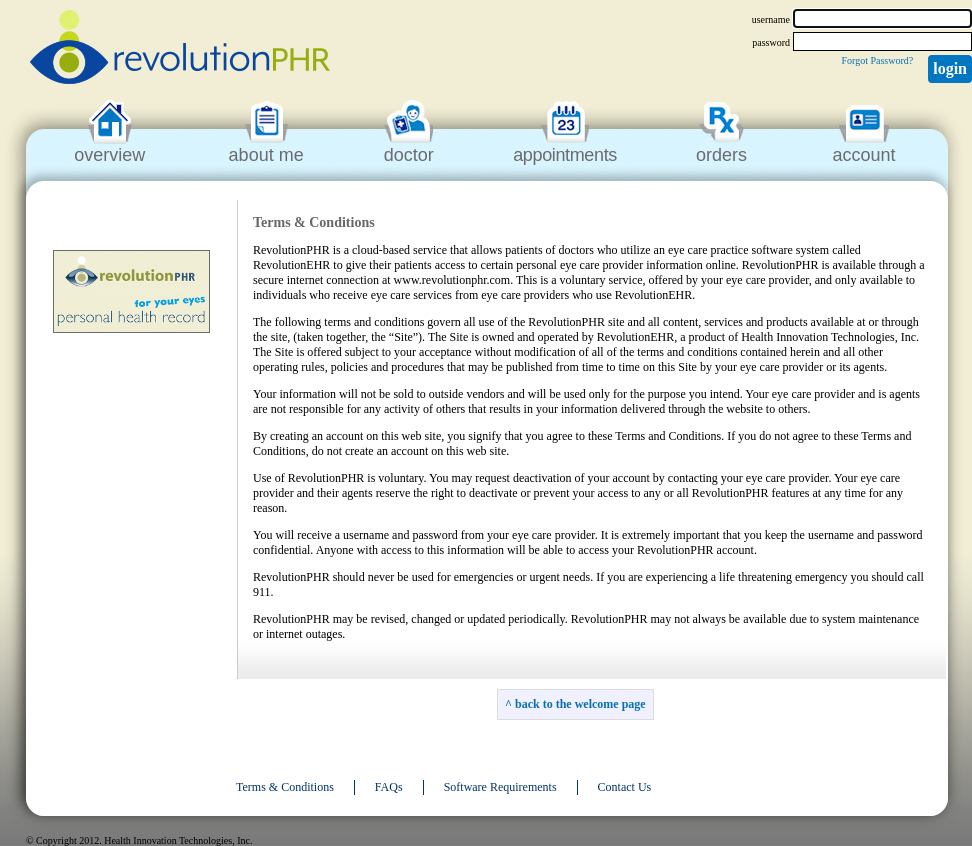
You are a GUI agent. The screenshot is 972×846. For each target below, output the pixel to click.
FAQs (389, 787)
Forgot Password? (877, 60)
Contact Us (625, 787)
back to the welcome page (580, 704)
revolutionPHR (180, 50)
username (771, 19)
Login (950, 68)
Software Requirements (500, 787)
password (771, 42)
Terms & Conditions (285, 787)
